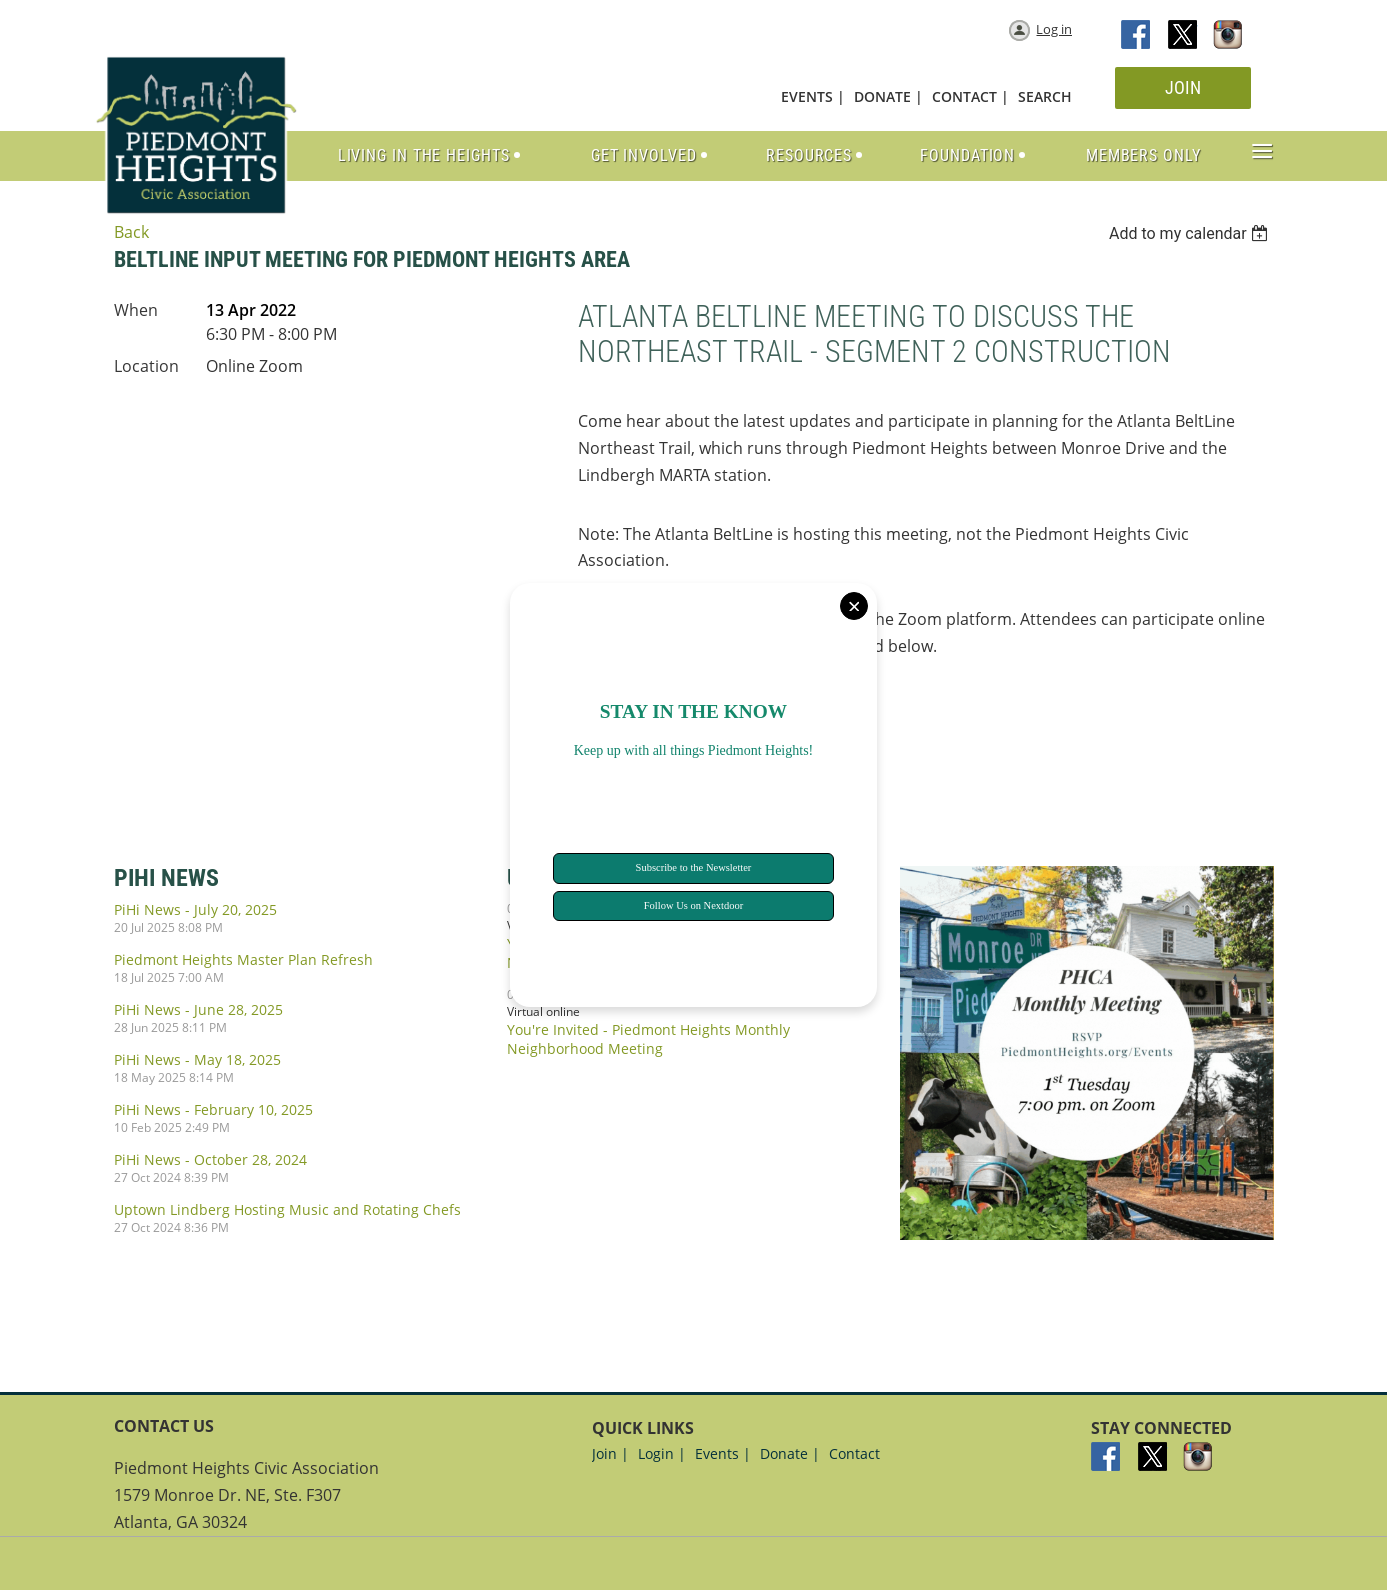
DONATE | (888, 96)
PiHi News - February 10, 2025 (213, 1109)
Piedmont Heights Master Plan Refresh (243, 959)
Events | (723, 1453)
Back (131, 232)
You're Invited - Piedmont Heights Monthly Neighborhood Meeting (648, 1039)
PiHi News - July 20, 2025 (195, 909)
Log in (1054, 29)
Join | (610, 1453)
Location (146, 366)
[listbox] (1191, 233)
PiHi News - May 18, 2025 (197, 1059)
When (136, 310)
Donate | (790, 1453)
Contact (854, 1453)
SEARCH (1045, 96)
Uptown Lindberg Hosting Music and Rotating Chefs (287, 1209)
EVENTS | (813, 96)
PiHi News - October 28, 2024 (210, 1159)
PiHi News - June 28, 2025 (198, 1009)
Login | (662, 1453)
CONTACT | (970, 96)
